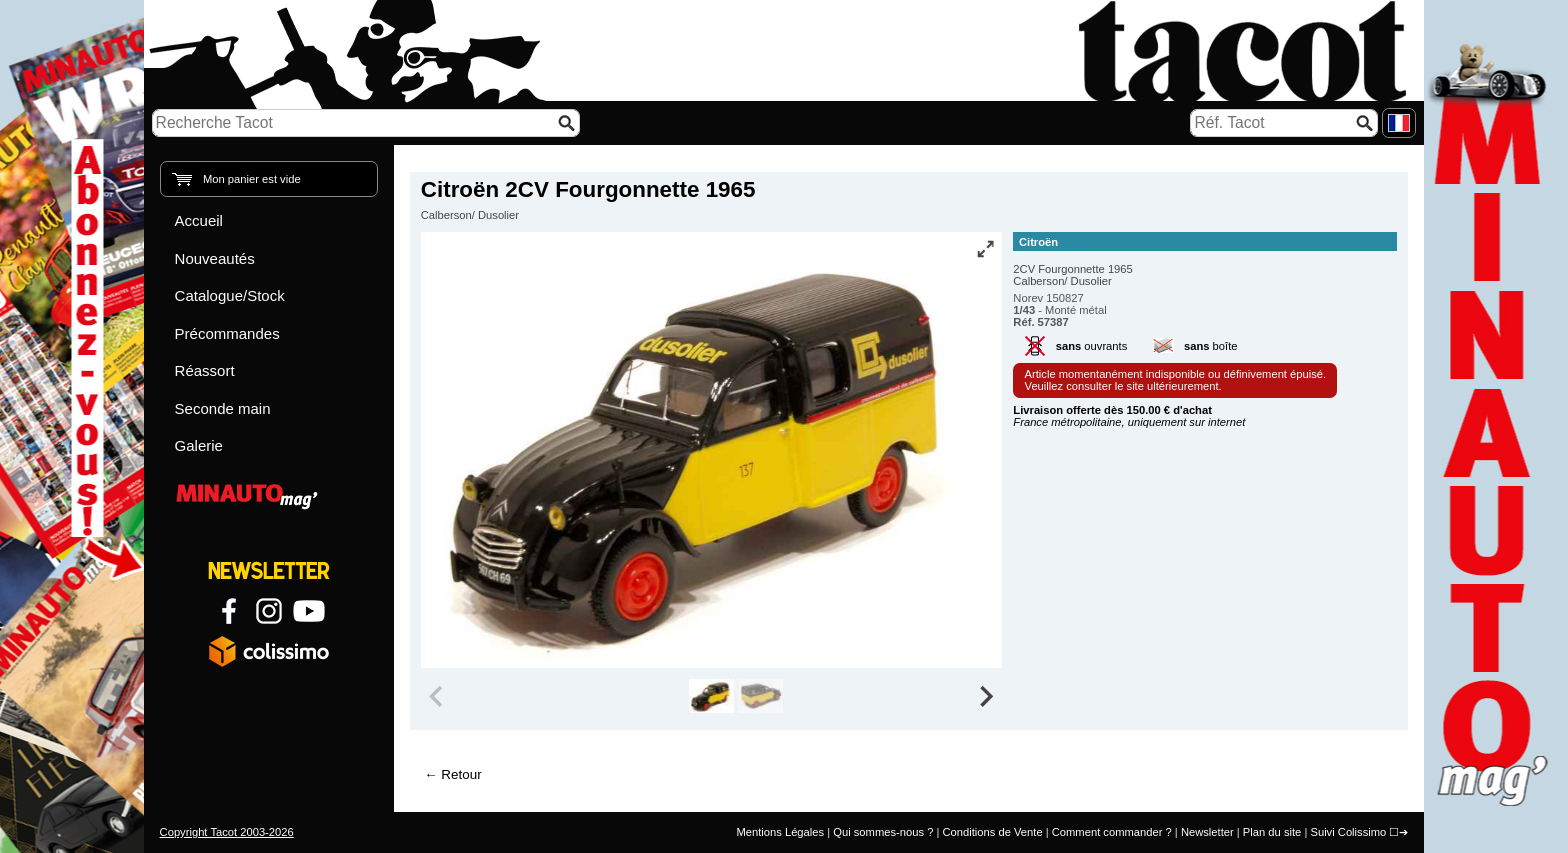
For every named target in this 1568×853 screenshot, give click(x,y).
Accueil (199, 220)
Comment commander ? (1112, 832)
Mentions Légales (780, 832)
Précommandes (227, 333)
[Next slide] (986, 696)
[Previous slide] (438, 696)
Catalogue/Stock (230, 295)
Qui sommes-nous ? (883, 832)
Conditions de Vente (992, 832)
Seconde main (223, 408)
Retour (461, 774)
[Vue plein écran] (985, 249)
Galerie (199, 445)
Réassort (205, 370)
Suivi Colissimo (1348, 832)
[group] (711, 696)
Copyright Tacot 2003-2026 (227, 832)
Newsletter (1207, 832)
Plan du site (1272, 832)
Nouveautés (215, 258)
